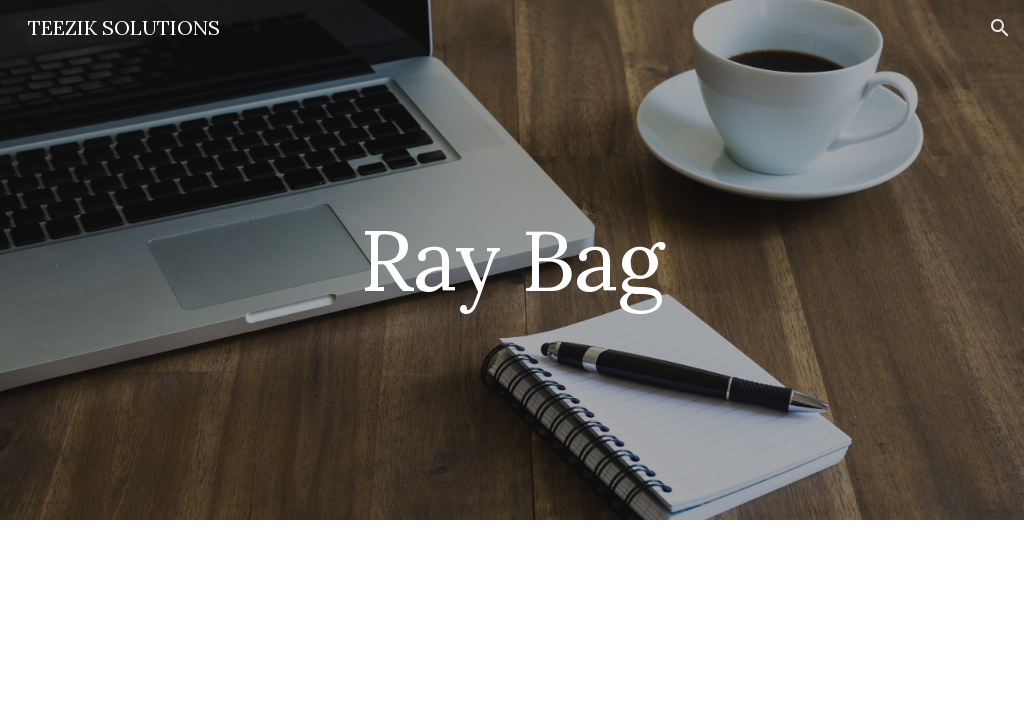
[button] (1000, 28)
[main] (511, 259)
